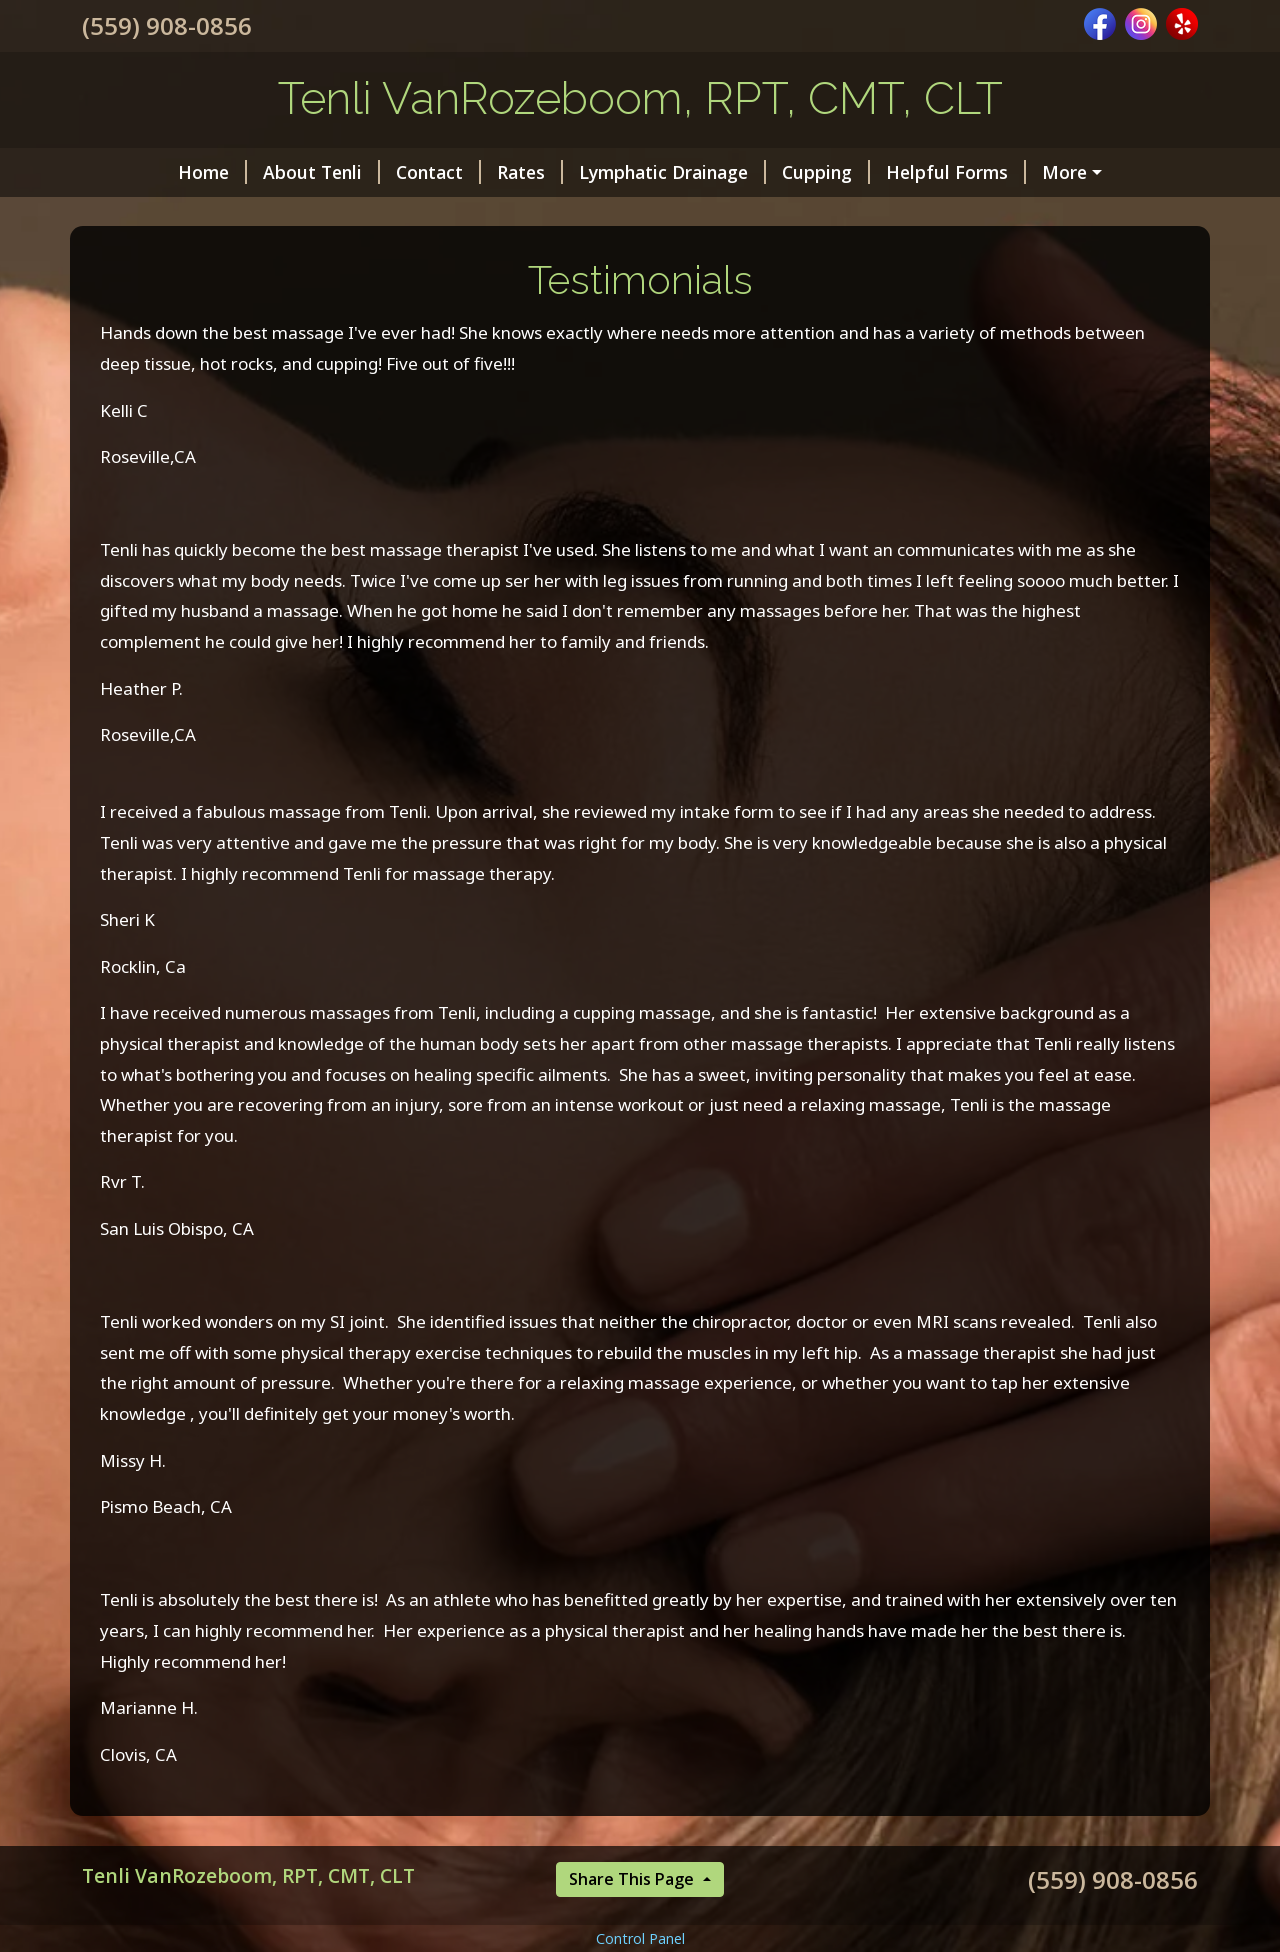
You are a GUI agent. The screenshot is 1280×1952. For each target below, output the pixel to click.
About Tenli (241, 172)
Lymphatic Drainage (592, 172)
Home (132, 172)
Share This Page (633, 1922)
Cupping (746, 172)
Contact (358, 172)
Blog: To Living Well (1054, 172)
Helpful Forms (876, 172)
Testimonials (320, 215)
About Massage (174, 215)
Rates (450, 172)
